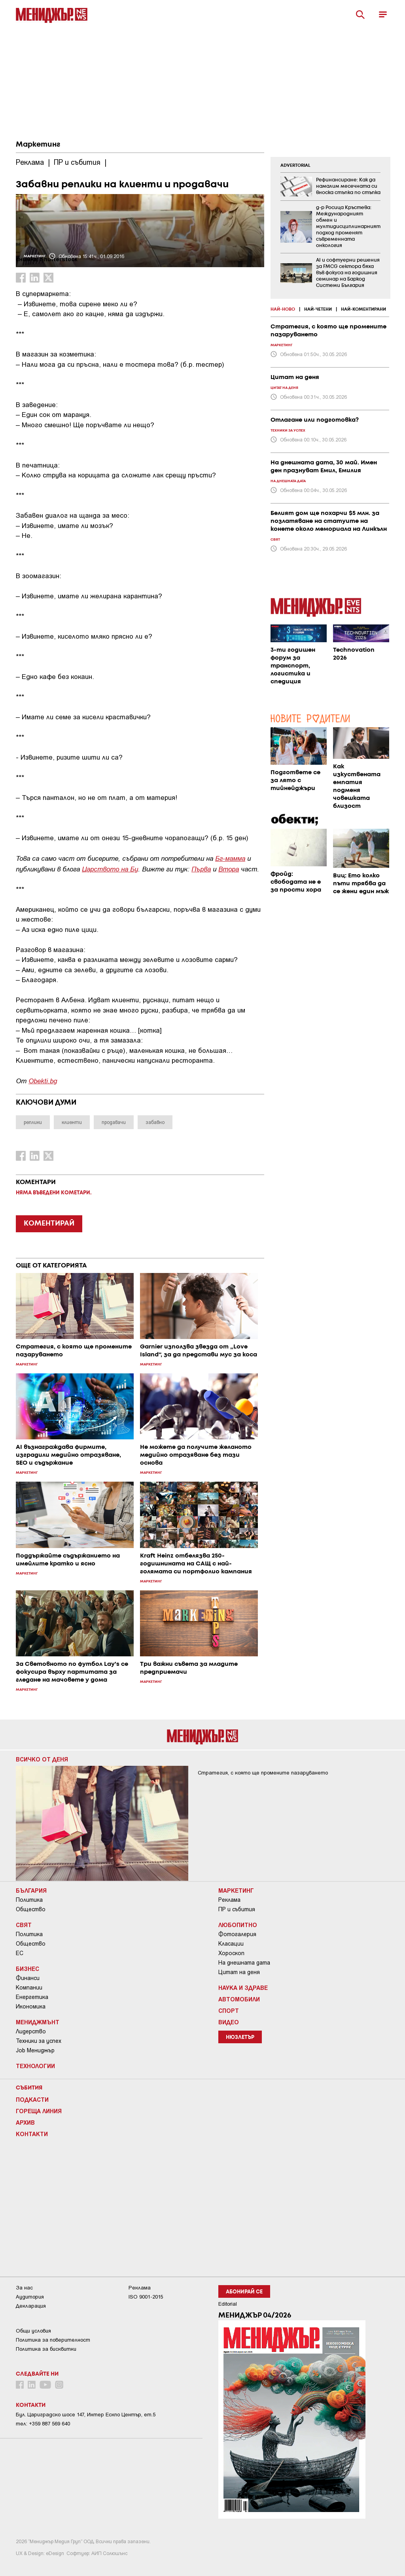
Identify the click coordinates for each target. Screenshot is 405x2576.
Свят (24, 1924)
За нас (24, 2287)
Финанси (28, 1978)
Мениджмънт (37, 2022)
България (31, 1890)
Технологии (35, 2066)
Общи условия (33, 2330)
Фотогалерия (237, 1934)
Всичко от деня (42, 1759)
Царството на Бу (110, 868)
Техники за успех (38, 2041)
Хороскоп (231, 1953)
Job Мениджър (35, 2050)
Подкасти (32, 2099)
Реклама (229, 1900)
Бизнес (27, 1968)
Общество (30, 1909)
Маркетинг (38, 144)
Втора (228, 868)
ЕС (19, 1953)
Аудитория (30, 2296)
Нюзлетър (240, 2037)
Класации (231, 1943)
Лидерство (31, 2031)
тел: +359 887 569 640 (43, 2423)
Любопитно (237, 1924)
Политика (29, 1900)
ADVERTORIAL (295, 166)
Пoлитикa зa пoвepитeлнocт (53, 2339)
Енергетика (32, 1997)
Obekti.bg (42, 1080)
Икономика (30, 2006)
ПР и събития (236, 1909)
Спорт (228, 2010)
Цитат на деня (239, 1972)
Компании (29, 1987)
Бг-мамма (230, 858)
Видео (228, 2022)
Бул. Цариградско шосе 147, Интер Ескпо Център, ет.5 (85, 2414)
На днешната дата (244, 1962)
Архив (25, 2122)
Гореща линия (39, 2111)
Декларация (31, 2305)
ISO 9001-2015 (146, 2296)
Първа (201, 868)
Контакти (32, 2134)
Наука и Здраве (243, 1987)
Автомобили (239, 1999)
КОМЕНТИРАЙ (49, 1223)
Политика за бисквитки (46, 2349)
